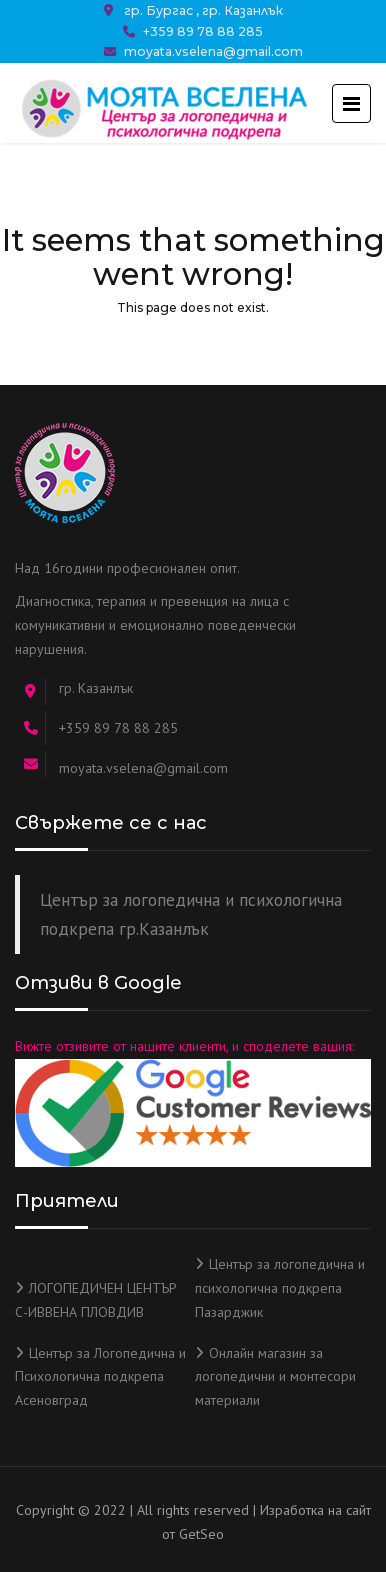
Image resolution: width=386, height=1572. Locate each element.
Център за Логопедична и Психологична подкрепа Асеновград (100, 1377)
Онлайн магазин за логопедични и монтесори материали (275, 1377)
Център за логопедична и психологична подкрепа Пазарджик (280, 1288)
